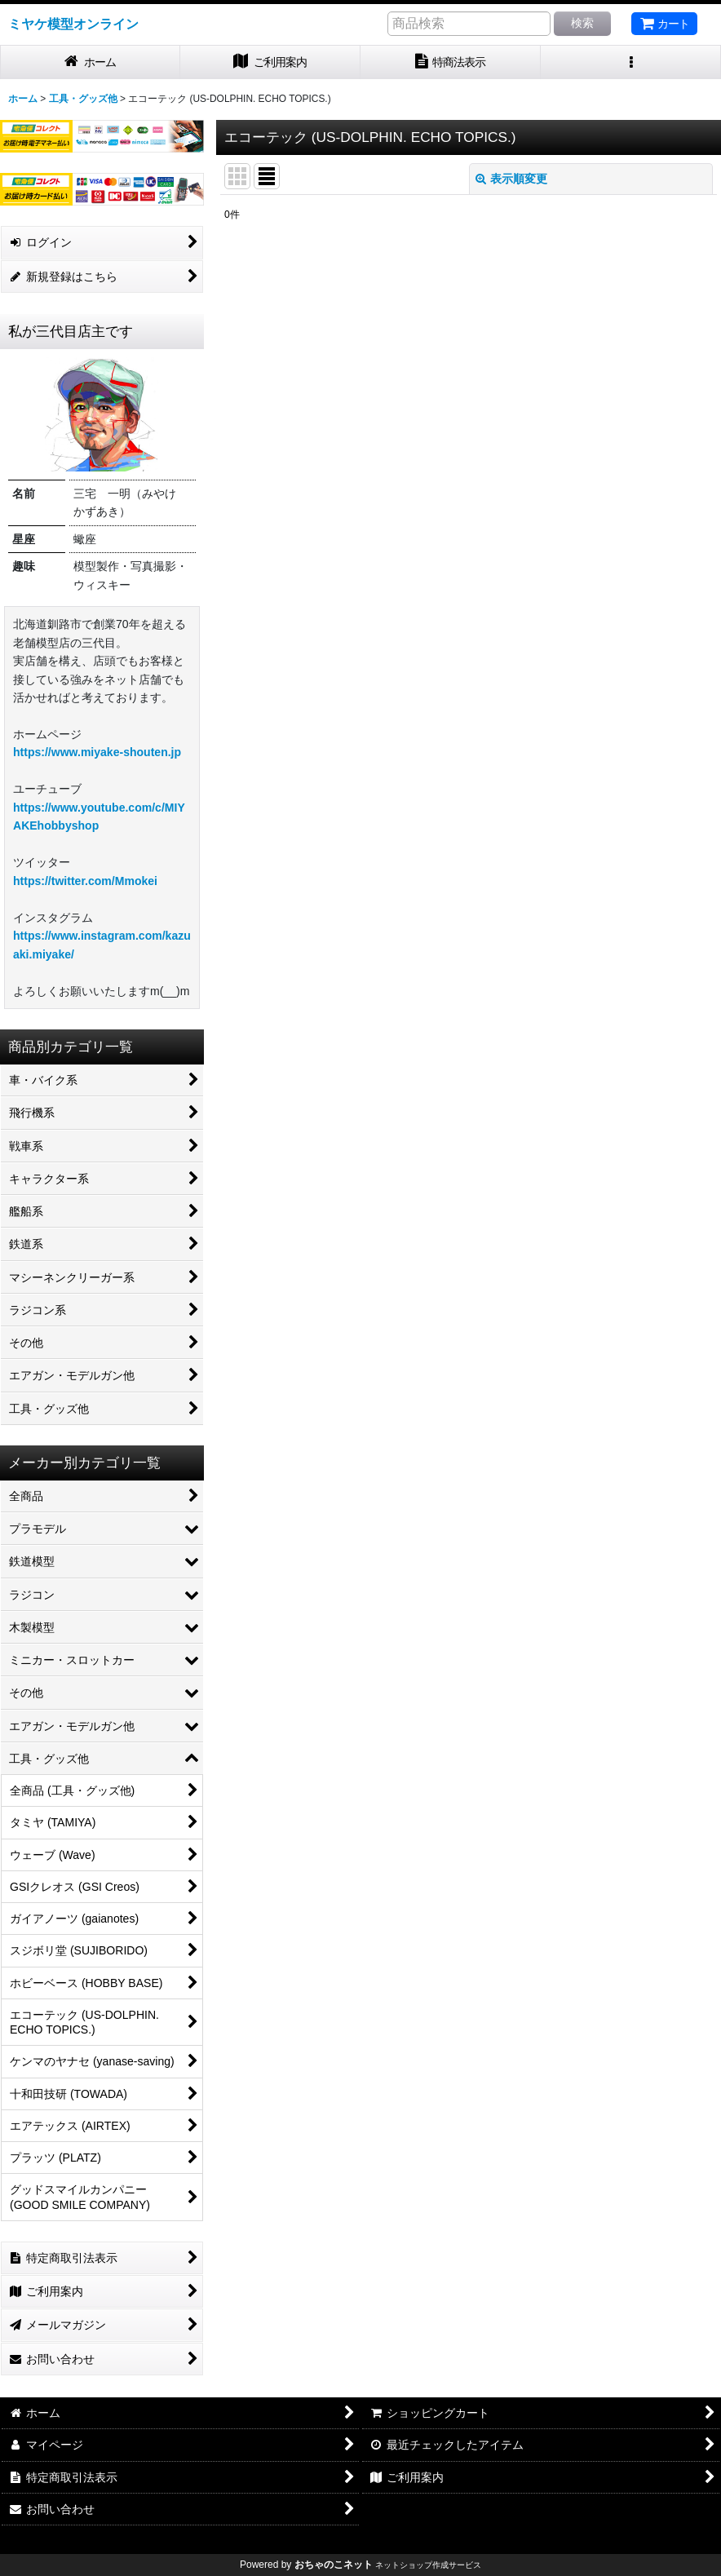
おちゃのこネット (333, 2564)
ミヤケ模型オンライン (73, 23)
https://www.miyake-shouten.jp (97, 752)
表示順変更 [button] (511, 178)
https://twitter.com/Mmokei (85, 880)
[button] (631, 62)
